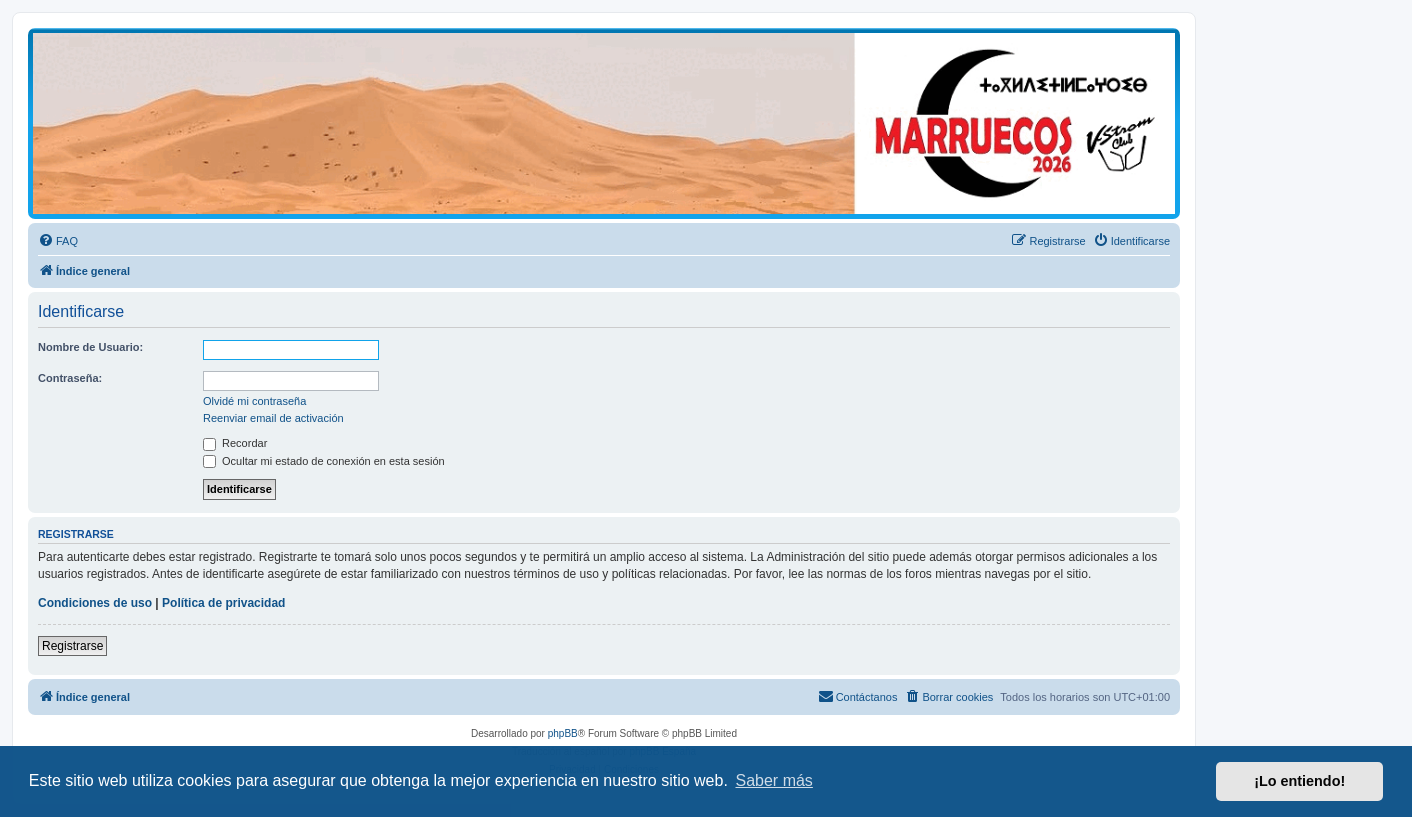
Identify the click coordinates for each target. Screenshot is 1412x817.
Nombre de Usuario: (90, 347)
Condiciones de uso (95, 603)
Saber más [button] (774, 780)
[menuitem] (58, 241)
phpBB (563, 733)
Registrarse (72, 646)
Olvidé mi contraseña (254, 401)
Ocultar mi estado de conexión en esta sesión (324, 461)
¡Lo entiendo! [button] (1299, 781)
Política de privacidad (223, 603)
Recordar (235, 443)
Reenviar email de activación (273, 418)
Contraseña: (70, 378)
